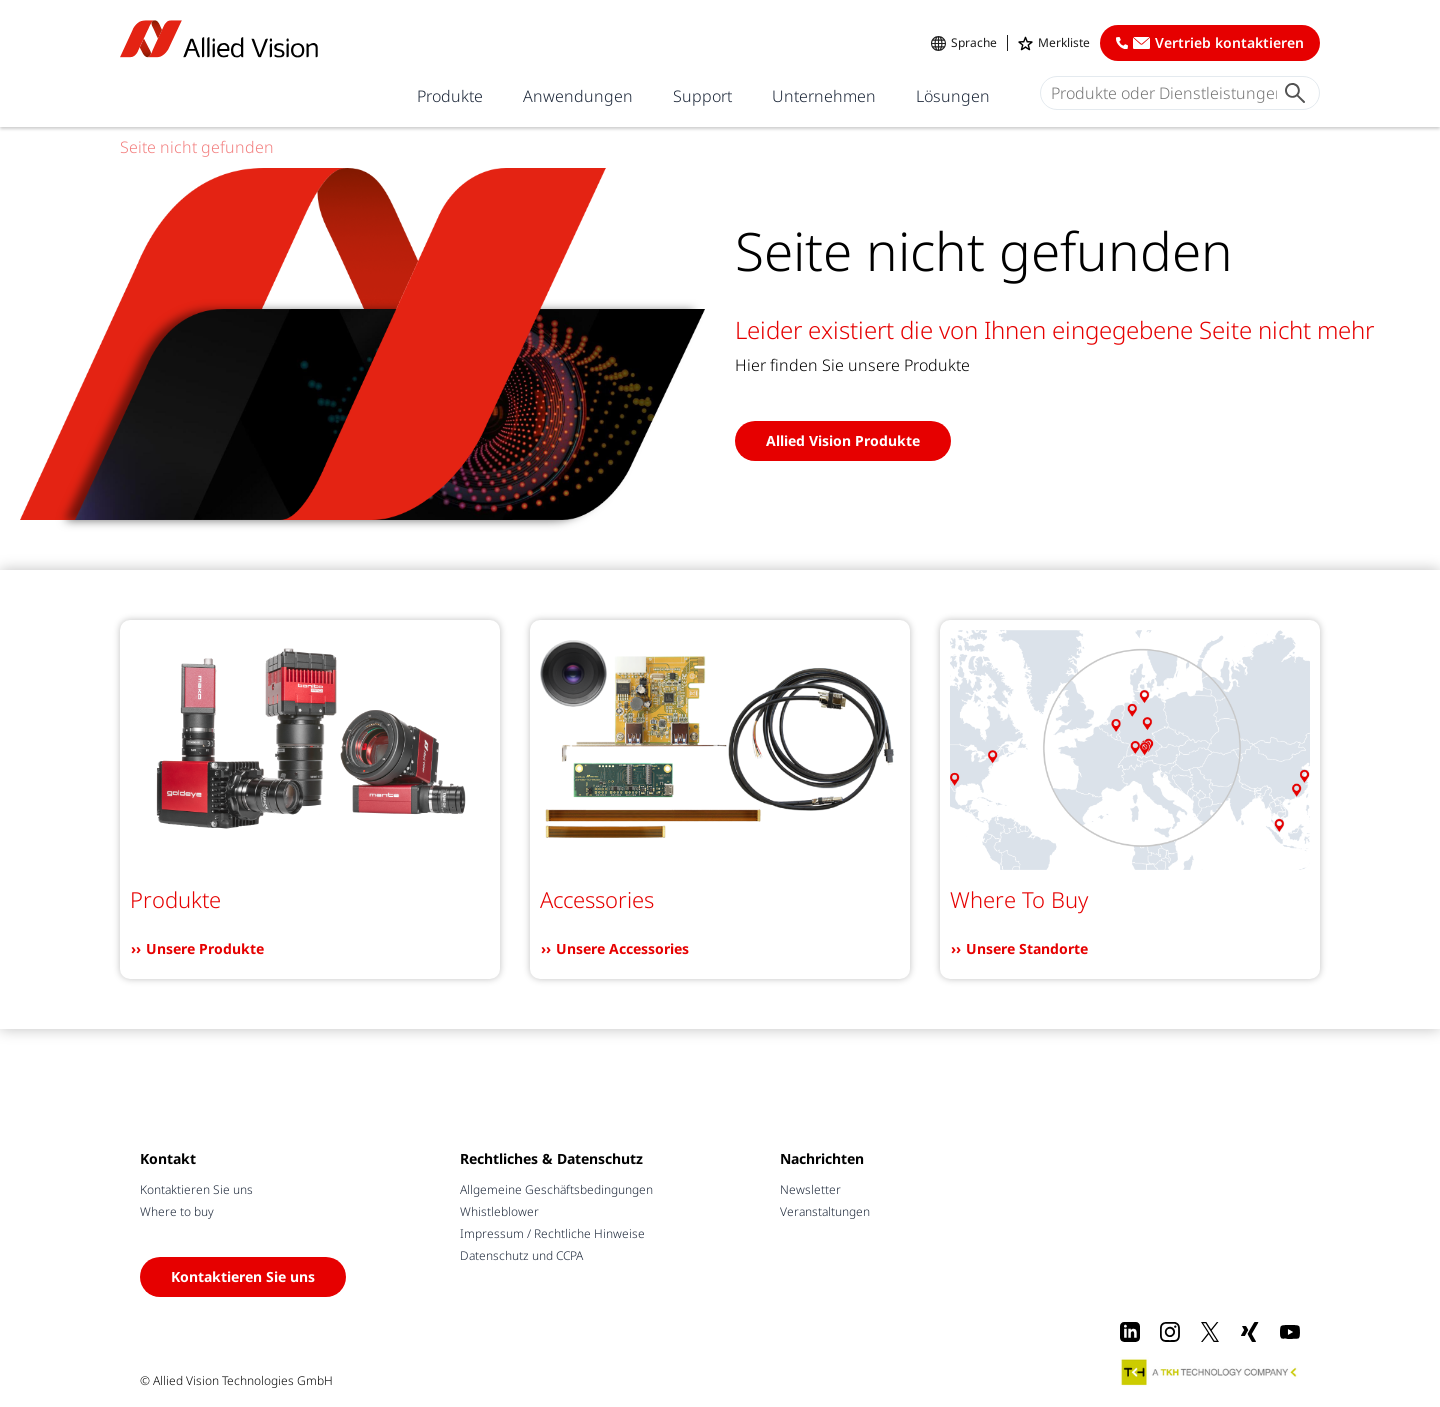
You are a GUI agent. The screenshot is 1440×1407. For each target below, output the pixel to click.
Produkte (450, 96)
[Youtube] (1290, 1332)
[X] (1210, 1332)
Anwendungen (578, 96)
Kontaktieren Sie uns (196, 1189)
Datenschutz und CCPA (521, 1255)
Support (702, 96)
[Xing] (1250, 1332)
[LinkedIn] (1130, 1332)
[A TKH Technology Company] (1210, 1372)
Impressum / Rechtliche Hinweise (552, 1233)
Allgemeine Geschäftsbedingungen (556, 1189)
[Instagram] (1170, 1332)
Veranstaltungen (825, 1211)
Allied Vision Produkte (843, 440)
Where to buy (177, 1211)
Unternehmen (824, 96)
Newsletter (810, 1189)
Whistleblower (499, 1211)
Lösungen (953, 96)
